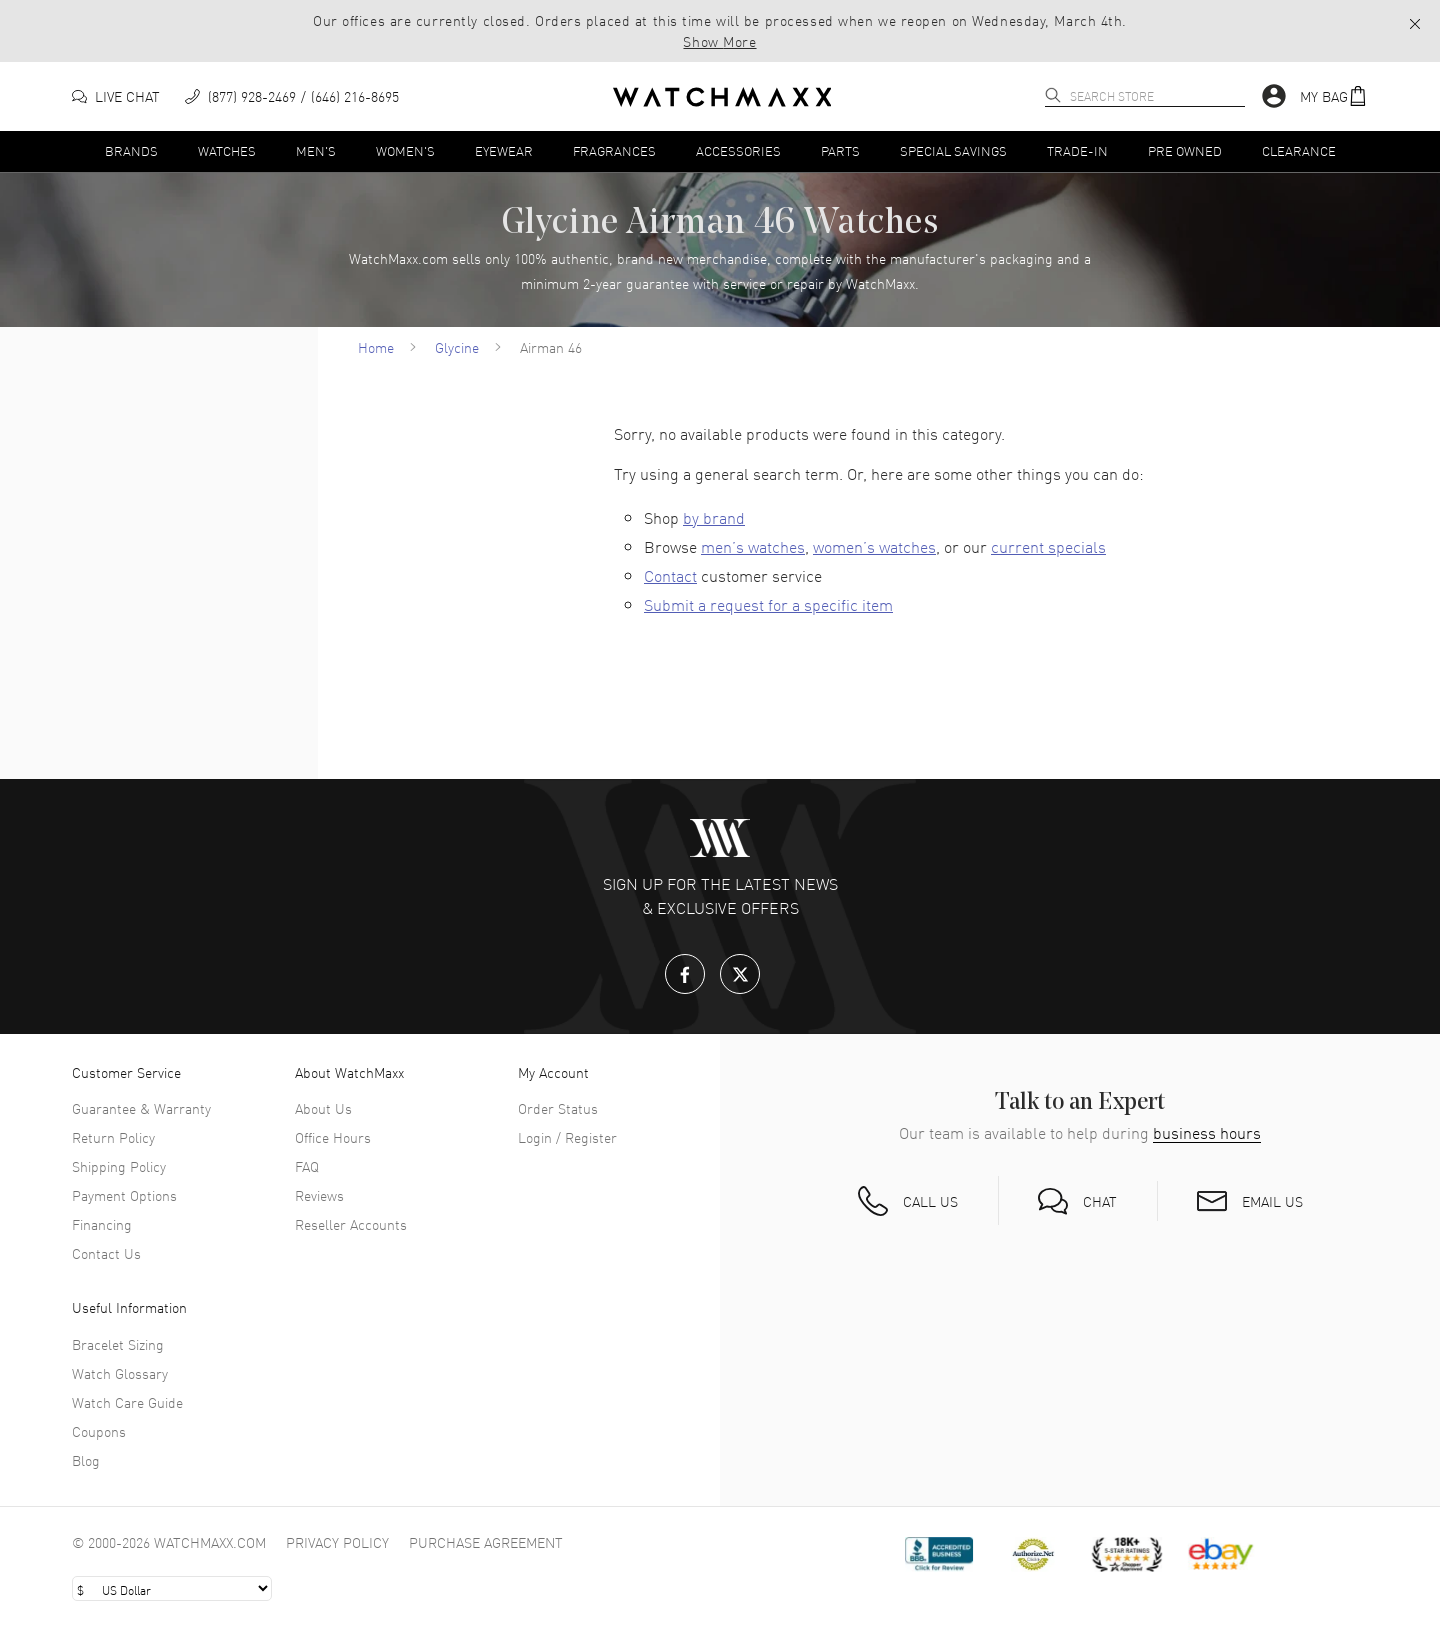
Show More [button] (719, 41)
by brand (714, 517)
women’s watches (874, 546)
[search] (1053, 95)
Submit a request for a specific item (768, 604)
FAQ (307, 1166)
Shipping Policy (119, 1166)
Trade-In (1077, 150)
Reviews (319, 1195)
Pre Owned (1185, 150)
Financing (102, 1224)
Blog (86, 1460)
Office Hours (333, 1137)
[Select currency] (172, 1588)
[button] (1415, 22)
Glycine (457, 347)
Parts (840, 150)
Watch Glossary (120, 1373)
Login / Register (567, 1137)
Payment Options (124, 1195)
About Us (323, 1108)
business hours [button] (1207, 1132)
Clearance (1299, 150)
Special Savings (953, 150)
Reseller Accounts (351, 1224)
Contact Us (106, 1253)
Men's (316, 150)
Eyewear (504, 150)
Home (376, 347)
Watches (227, 150)
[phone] (292, 96)
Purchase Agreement (486, 1542)
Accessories (738, 150)
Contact (670, 575)
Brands (131, 150)
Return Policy (113, 1137)
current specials (1048, 546)
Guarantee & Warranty (141, 1108)
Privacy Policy (337, 1542)
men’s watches (753, 546)
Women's (405, 150)
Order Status (558, 1108)
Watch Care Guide (127, 1402)
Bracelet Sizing (118, 1344)
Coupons (99, 1431)
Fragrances (614, 150)
